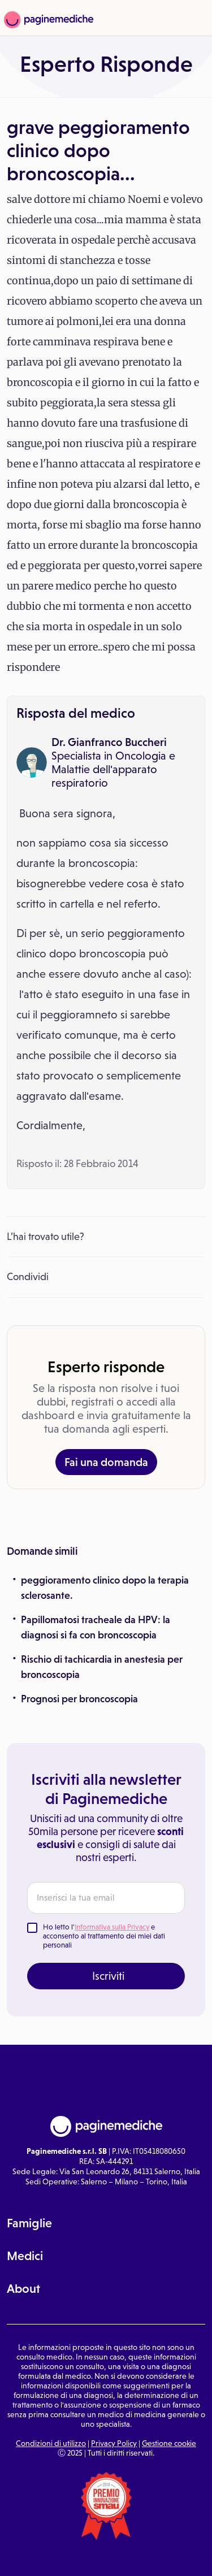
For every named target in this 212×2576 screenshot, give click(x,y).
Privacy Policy (114, 2443)
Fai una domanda (106, 1462)
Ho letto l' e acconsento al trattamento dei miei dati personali (104, 1936)
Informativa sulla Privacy (112, 1927)
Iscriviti (108, 1976)
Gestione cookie (169, 2443)
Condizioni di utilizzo (51, 2443)
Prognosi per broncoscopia (79, 1699)
